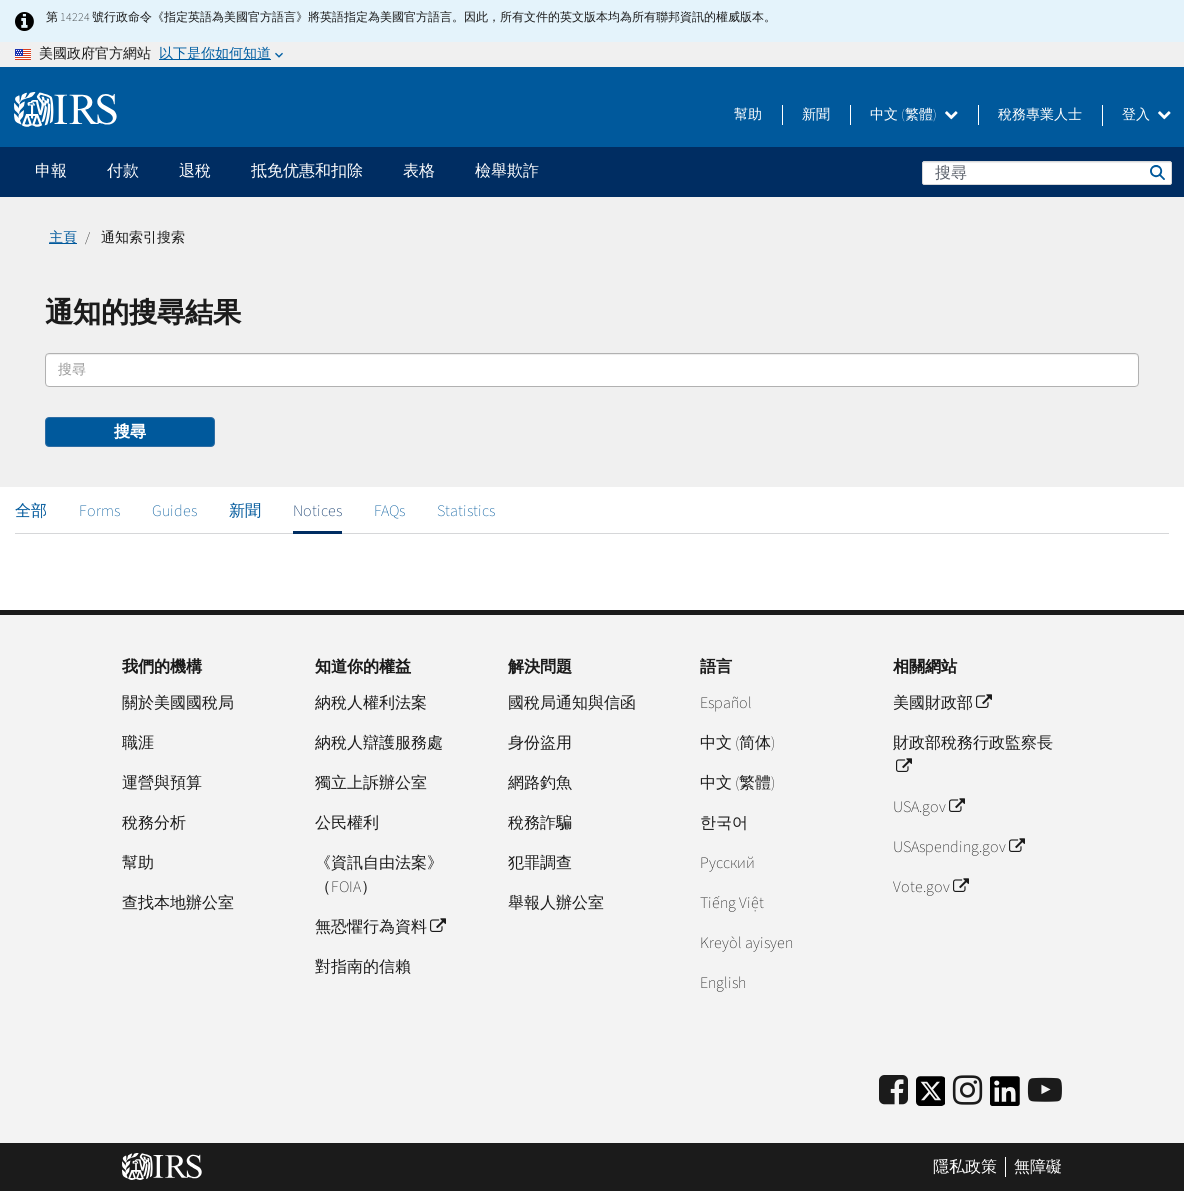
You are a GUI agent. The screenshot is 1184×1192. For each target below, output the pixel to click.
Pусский (727, 863)
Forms (99, 511)
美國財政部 (942, 703)
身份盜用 (540, 743)
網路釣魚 (540, 783)
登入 (1146, 115)
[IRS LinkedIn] (1005, 1097)
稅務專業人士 (1040, 115)
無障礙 (1038, 1167)
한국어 (724, 823)
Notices (317, 511)
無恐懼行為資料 (380, 927)
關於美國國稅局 (178, 703)
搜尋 (1156, 172)
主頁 (63, 238)
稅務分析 (154, 823)
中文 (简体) (737, 743)
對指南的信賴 (363, 967)
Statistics (466, 511)
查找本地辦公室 (178, 903)
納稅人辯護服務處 (379, 743)
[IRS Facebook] (893, 1091)
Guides (174, 511)
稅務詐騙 (540, 823)
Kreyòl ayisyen (746, 943)
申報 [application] (51, 171)
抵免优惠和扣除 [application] (307, 171)
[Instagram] (967, 1091)
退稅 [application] (195, 171)
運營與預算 (162, 783)
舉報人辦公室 (556, 903)
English (723, 983)
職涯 (138, 743)
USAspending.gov (958, 847)
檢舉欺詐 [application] (507, 171)
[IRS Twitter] (931, 1097)
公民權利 (347, 823)
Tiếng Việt (732, 903)
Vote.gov (930, 887)
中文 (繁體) (914, 115)
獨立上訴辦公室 (371, 783)
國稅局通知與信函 (572, 703)
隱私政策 (965, 1167)
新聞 (816, 115)
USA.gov (928, 807)
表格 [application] (419, 171)
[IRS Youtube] (1045, 1091)
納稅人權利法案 (371, 703)
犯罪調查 (540, 863)
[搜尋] (1047, 173)
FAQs (389, 511)
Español (726, 703)
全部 (31, 511)
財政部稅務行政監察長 (973, 755)
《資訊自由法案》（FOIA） (379, 875)
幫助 (748, 115)
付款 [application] (123, 171)
